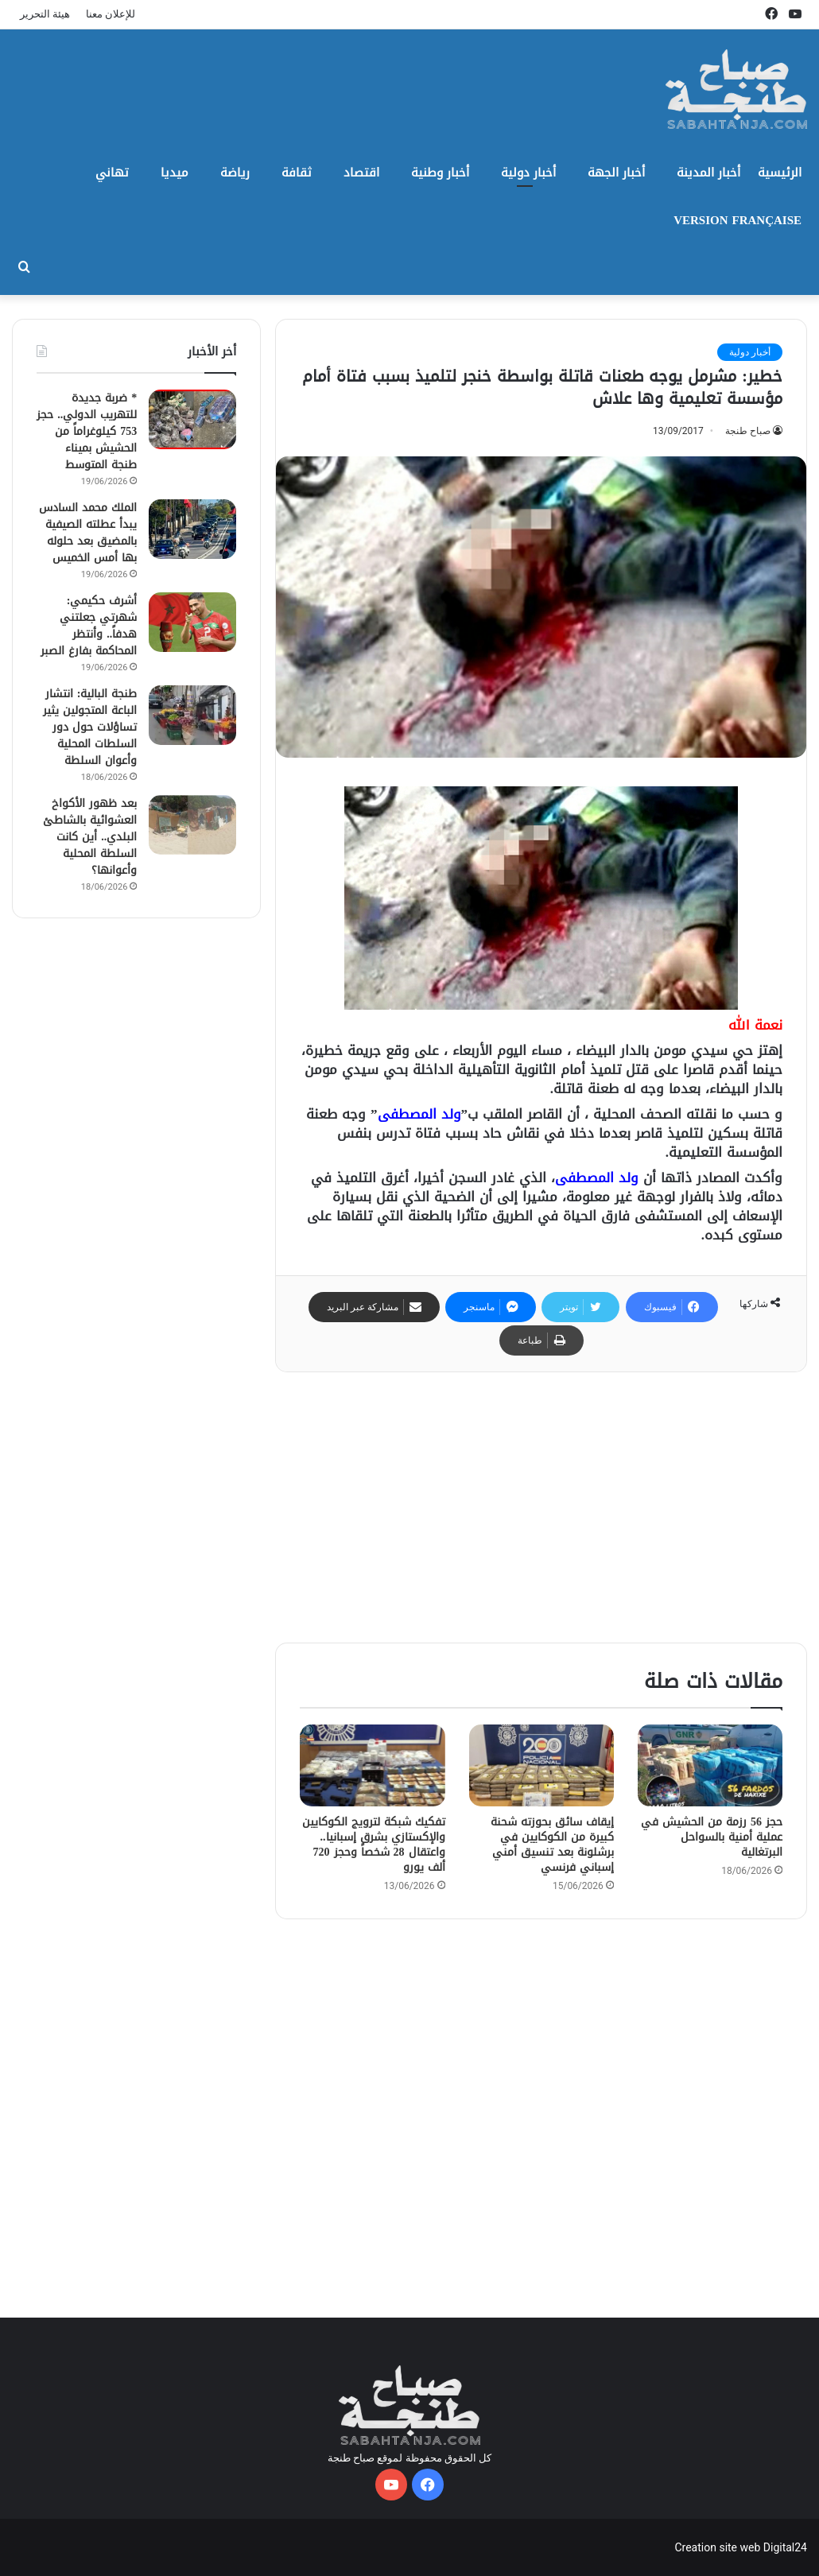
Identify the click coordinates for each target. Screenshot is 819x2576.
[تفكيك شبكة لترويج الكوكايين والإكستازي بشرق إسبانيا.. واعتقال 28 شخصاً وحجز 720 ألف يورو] (372, 1765)
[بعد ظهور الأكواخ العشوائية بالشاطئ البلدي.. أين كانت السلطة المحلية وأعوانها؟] (192, 825)
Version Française (737, 220)
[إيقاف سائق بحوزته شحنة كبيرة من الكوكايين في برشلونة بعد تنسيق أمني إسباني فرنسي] (541, 1765)
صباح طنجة (747, 430)
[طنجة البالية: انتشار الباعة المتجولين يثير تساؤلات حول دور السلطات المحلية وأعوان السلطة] (192, 715)
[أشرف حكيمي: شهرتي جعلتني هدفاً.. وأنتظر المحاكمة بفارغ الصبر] (192, 622)
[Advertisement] (541, 1507)
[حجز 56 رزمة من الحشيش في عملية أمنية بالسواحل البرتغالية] (710, 1765)
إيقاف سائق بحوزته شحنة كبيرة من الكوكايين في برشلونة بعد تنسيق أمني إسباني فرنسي (552, 1844)
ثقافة (296, 172)
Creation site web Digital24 (740, 2547)
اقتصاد (361, 172)
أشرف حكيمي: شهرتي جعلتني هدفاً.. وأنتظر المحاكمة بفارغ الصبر (89, 625)
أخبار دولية (528, 172)
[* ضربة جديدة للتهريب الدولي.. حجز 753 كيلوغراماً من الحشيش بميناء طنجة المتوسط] (192, 419)
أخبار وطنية (440, 172)
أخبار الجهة (616, 172)
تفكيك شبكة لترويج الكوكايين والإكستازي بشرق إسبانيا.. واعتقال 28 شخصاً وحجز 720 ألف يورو (373, 1844)
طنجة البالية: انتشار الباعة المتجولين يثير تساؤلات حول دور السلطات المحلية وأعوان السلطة (90, 727)
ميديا (174, 172)
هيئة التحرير (45, 14)
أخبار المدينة (708, 172)
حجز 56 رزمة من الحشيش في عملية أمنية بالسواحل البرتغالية (711, 1837)
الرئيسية (780, 172)
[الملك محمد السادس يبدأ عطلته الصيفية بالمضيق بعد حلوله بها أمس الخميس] (192, 529)
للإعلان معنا (110, 14)
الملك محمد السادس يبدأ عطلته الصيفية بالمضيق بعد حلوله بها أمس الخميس (88, 532)
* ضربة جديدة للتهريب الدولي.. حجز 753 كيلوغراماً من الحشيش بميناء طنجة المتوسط (87, 431)
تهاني (112, 172)
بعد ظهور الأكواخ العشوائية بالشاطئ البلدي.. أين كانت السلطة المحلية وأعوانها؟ (90, 837)
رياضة (235, 172)
